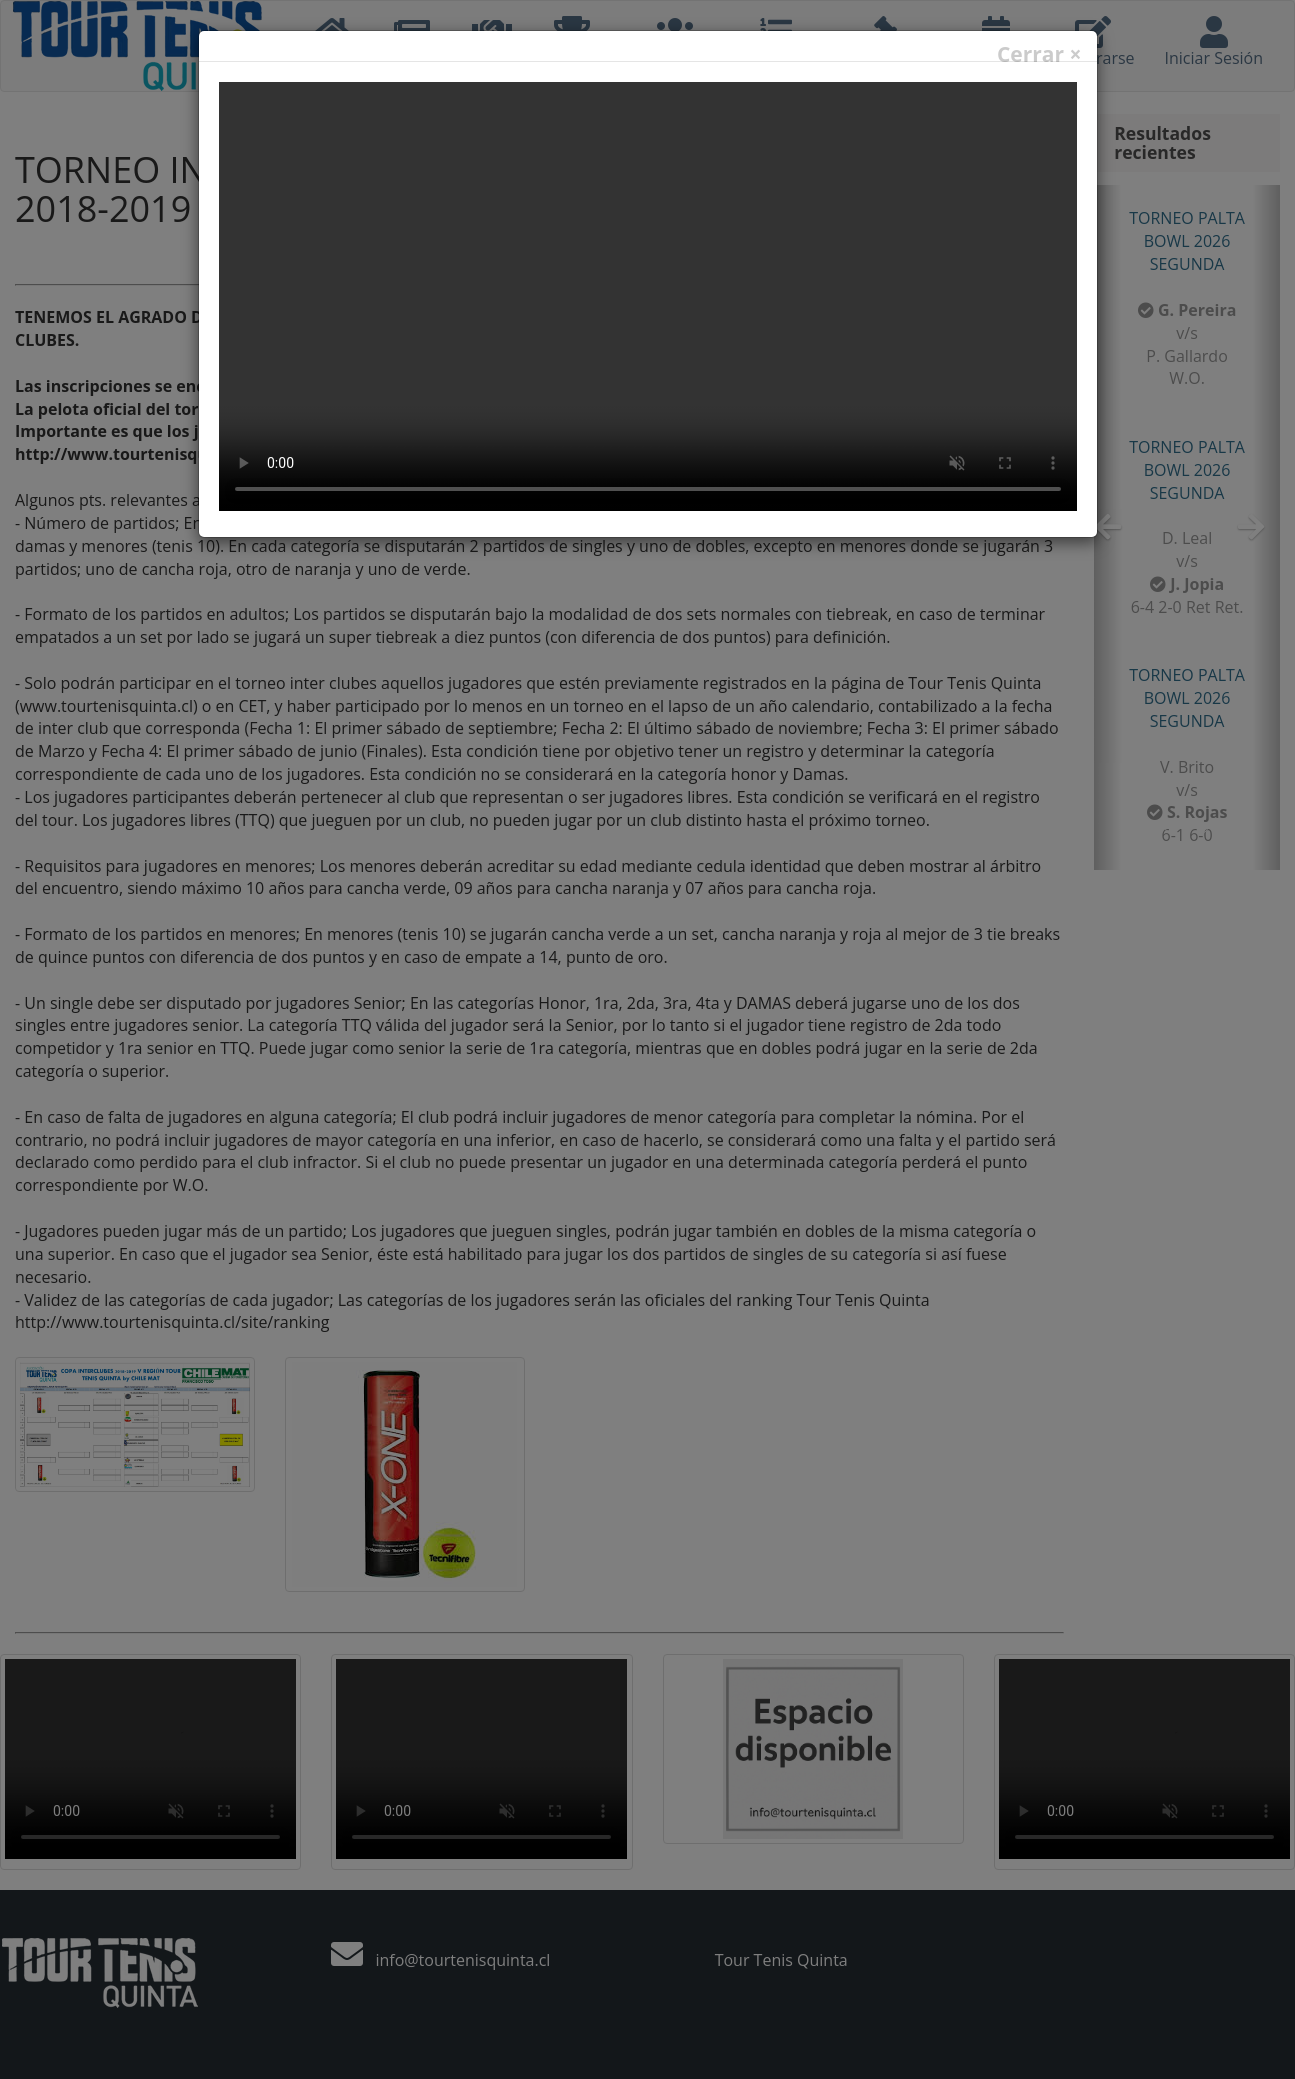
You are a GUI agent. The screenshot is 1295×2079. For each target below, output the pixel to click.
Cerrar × (1039, 54)
